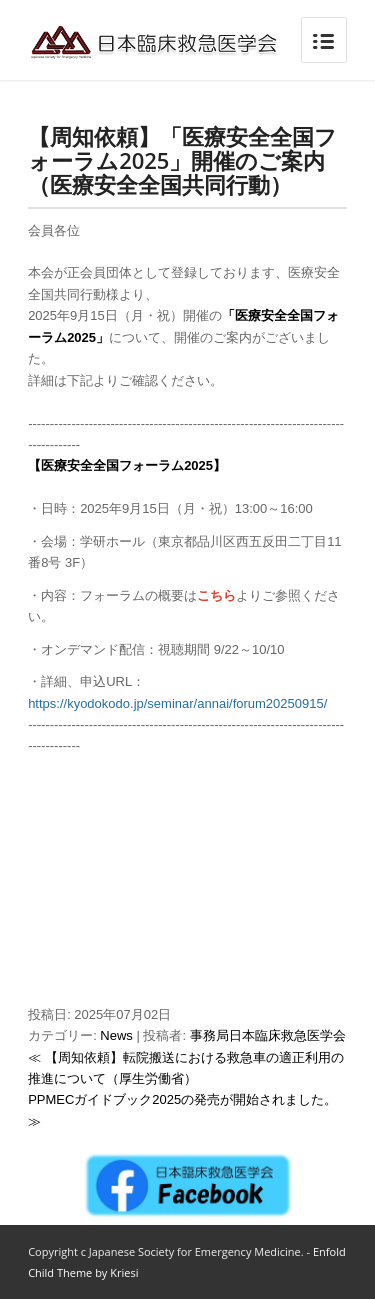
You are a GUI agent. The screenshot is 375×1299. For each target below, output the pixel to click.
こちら (216, 595)
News (116, 1035)
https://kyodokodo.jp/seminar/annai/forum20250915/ (177, 703)
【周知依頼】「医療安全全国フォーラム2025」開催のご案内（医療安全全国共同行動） (182, 160)
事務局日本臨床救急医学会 (268, 1035)
